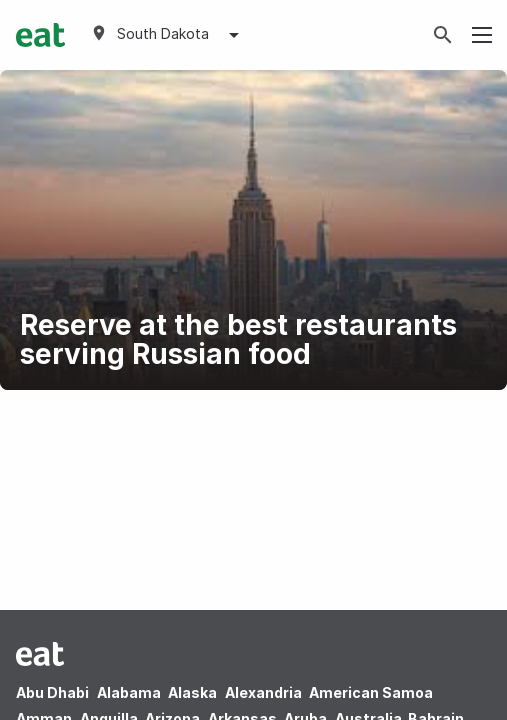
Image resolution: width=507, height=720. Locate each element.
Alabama (129, 692)
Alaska (192, 692)
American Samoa (371, 692)
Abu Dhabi (52, 692)
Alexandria (263, 692)
